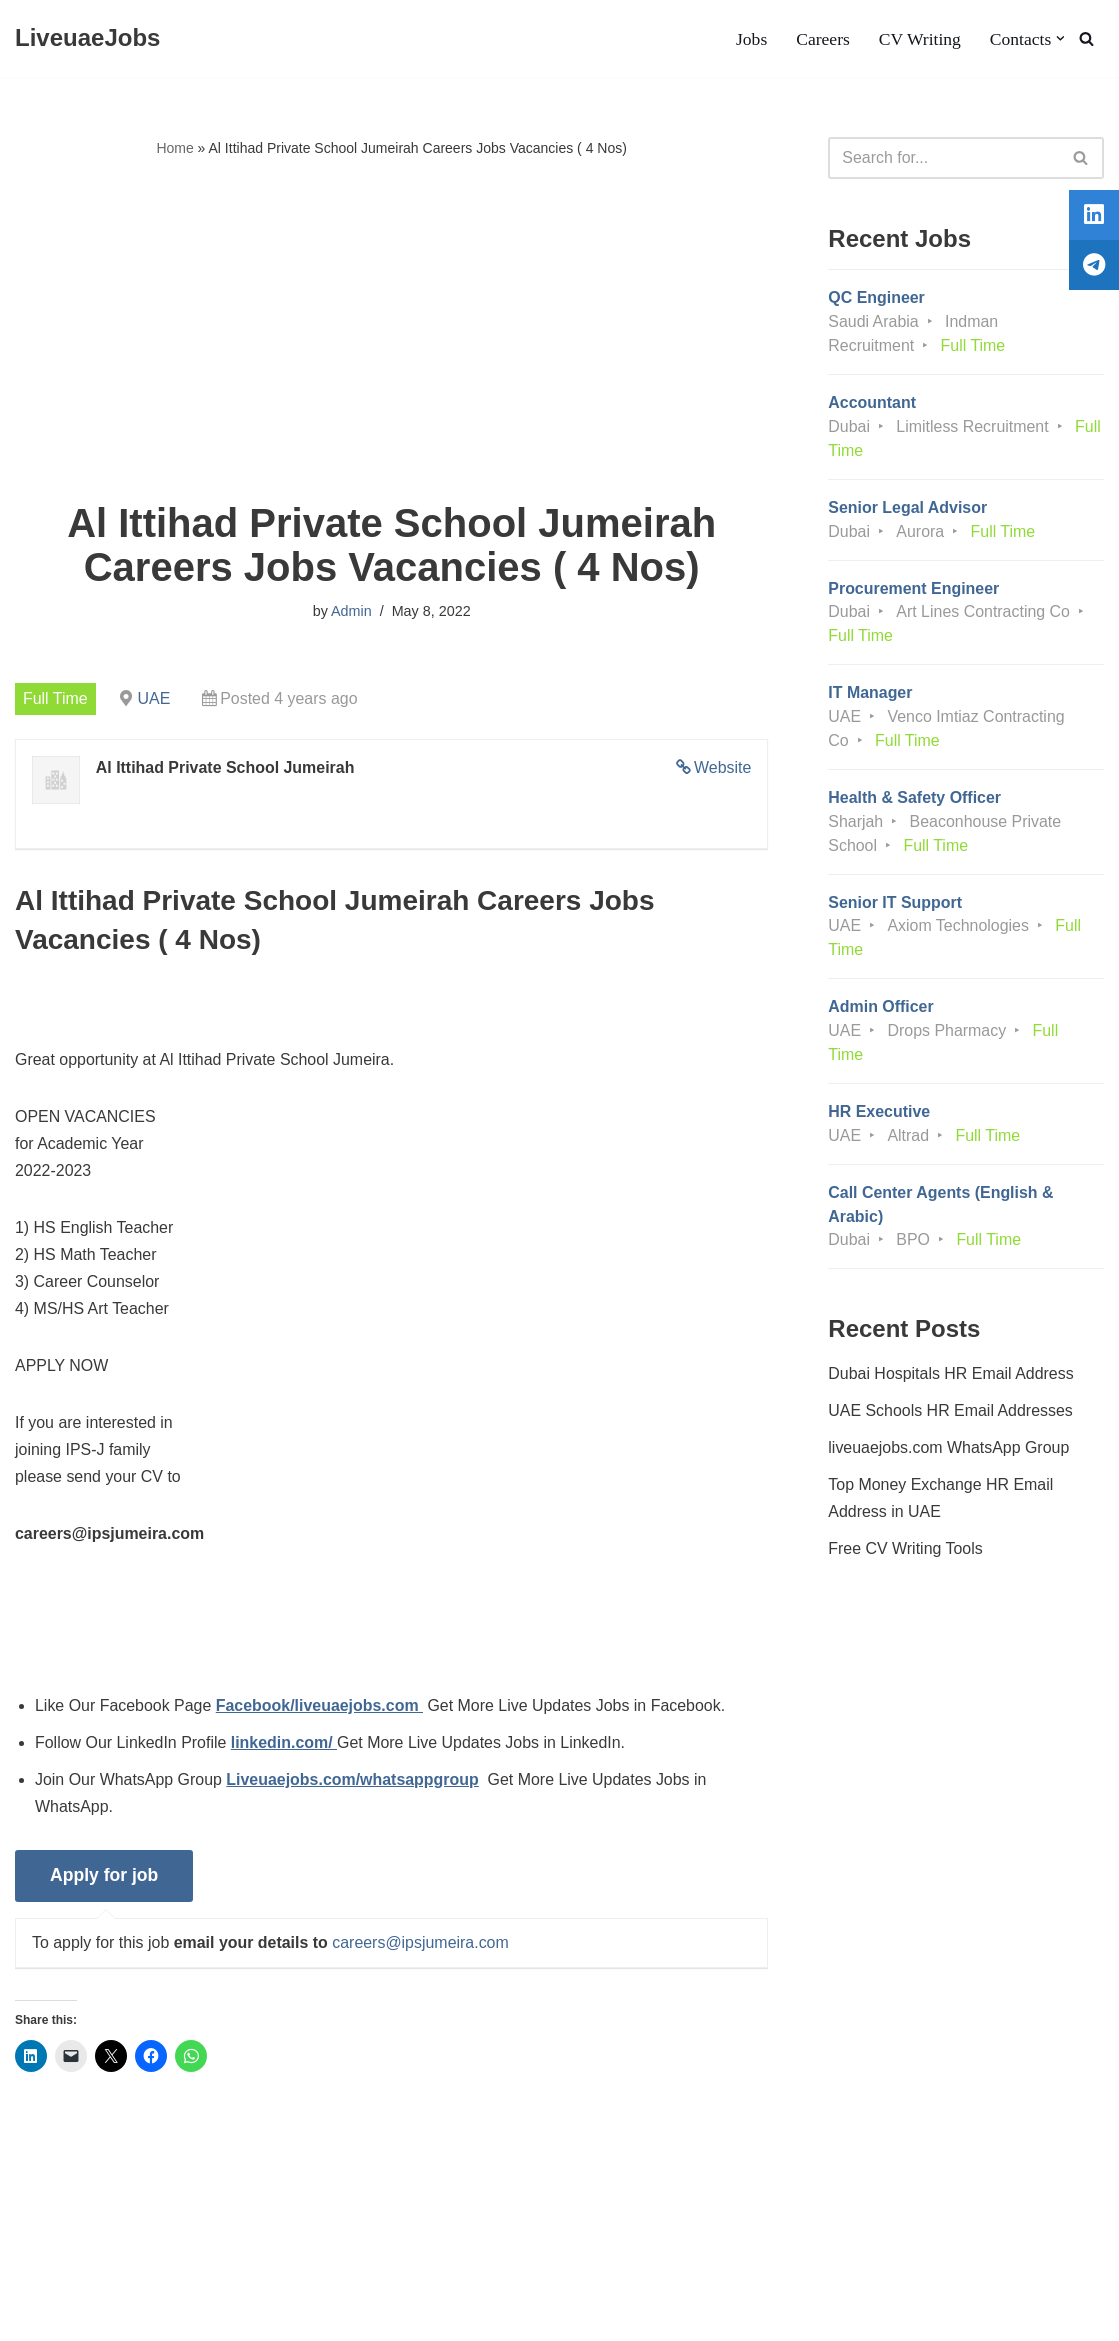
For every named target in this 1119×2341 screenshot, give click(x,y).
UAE (154, 698)
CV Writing (919, 39)
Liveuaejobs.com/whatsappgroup (353, 1782)
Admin (351, 611)
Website (723, 767)
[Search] (1086, 38)
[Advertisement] (391, 331)
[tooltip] (1092, 217)
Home (174, 148)
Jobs (750, 39)
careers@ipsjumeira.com (421, 1946)
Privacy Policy (187, 2264)
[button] (1060, 38)
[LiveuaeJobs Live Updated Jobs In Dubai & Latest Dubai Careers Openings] (87, 38)
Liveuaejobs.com (75, 2315)
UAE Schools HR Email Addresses (950, 1414)
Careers (823, 39)
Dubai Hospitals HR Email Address (951, 1376)
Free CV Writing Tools (905, 1552)
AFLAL (260, 2315)
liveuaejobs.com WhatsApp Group (949, 1451)
